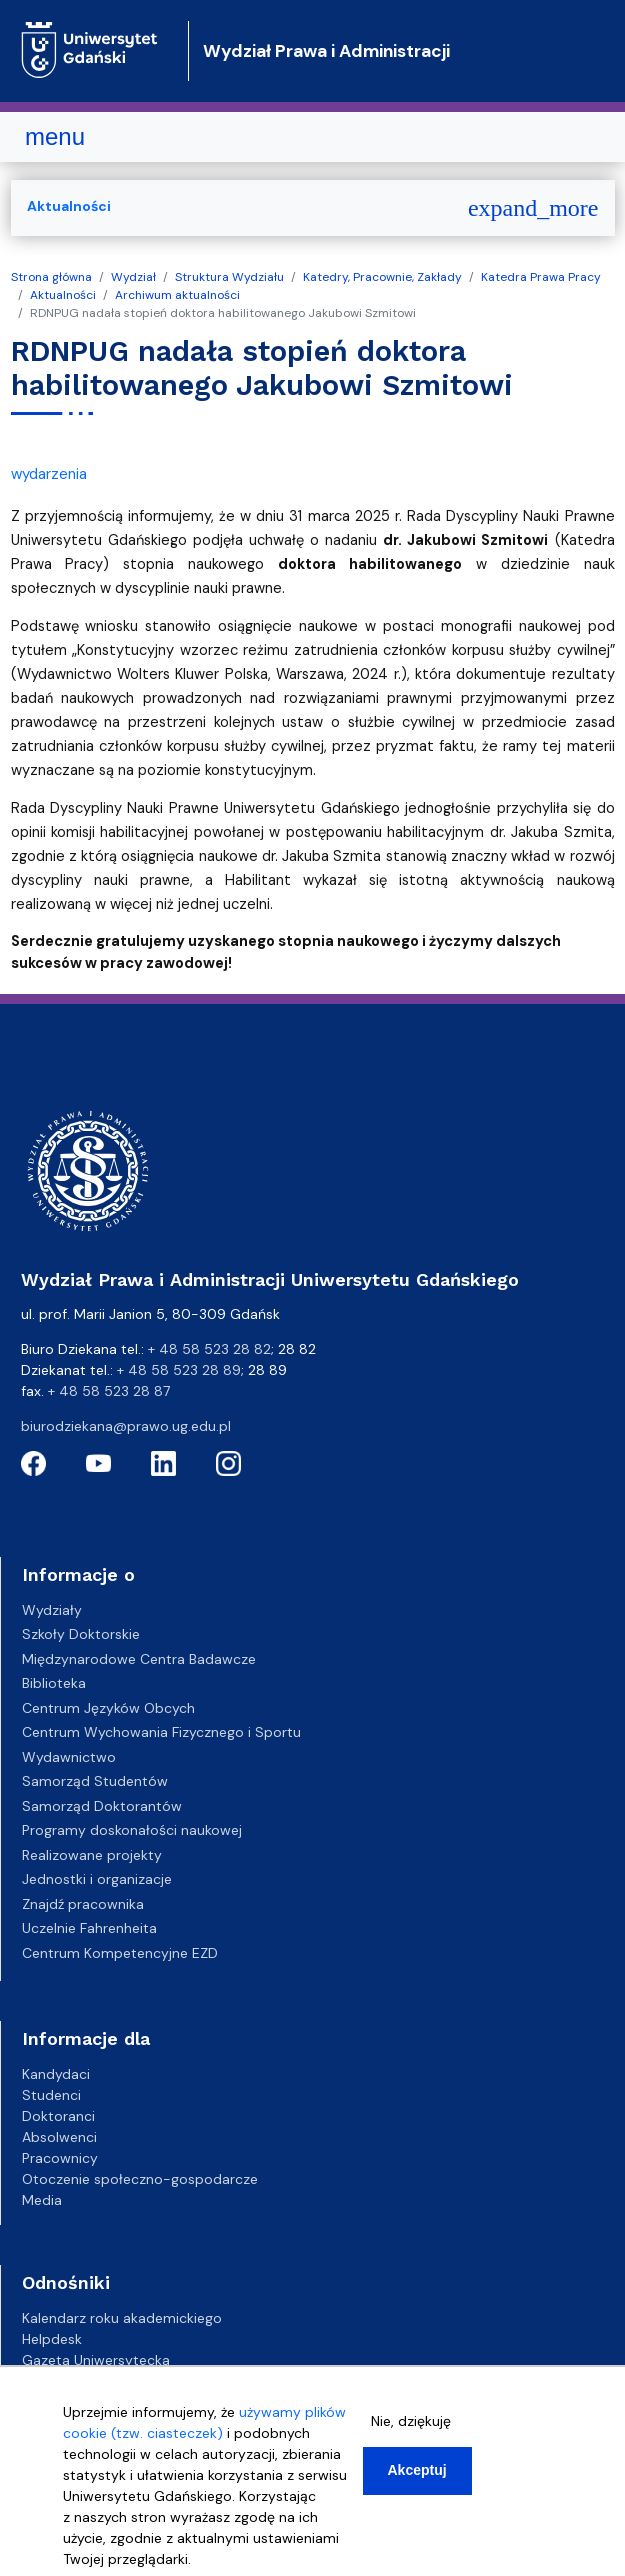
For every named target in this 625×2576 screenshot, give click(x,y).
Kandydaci (56, 2074)
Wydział (133, 277)
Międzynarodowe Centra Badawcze (139, 1659)
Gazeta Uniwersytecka (96, 2360)
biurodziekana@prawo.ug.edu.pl (126, 1426)
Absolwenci (59, 2137)
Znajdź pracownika (83, 1904)
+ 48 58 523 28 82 (209, 1349)
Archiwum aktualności (177, 295)
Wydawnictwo (69, 1757)
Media (42, 2200)
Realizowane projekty (92, 1855)
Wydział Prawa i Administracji (326, 51)
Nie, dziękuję (411, 2421)
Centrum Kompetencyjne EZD (120, 1953)
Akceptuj (417, 2470)
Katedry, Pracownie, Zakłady (382, 277)
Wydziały (52, 1610)
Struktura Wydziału (229, 277)
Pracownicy (60, 2158)
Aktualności (63, 295)
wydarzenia (49, 474)
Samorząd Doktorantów (102, 1806)
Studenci (51, 2095)
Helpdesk (52, 2339)
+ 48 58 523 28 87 (109, 1391)
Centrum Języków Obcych (108, 1708)
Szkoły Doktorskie (81, 1634)
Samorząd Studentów (95, 1781)
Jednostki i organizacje (97, 1879)
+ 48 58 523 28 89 (179, 1370)
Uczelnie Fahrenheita (89, 1928)
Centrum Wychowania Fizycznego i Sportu (161, 1732)
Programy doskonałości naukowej (132, 1830)
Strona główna (51, 277)
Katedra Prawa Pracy (541, 277)
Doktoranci (58, 2116)
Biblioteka (54, 1683)
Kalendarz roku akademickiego (122, 2318)
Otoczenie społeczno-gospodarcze (140, 2179)
